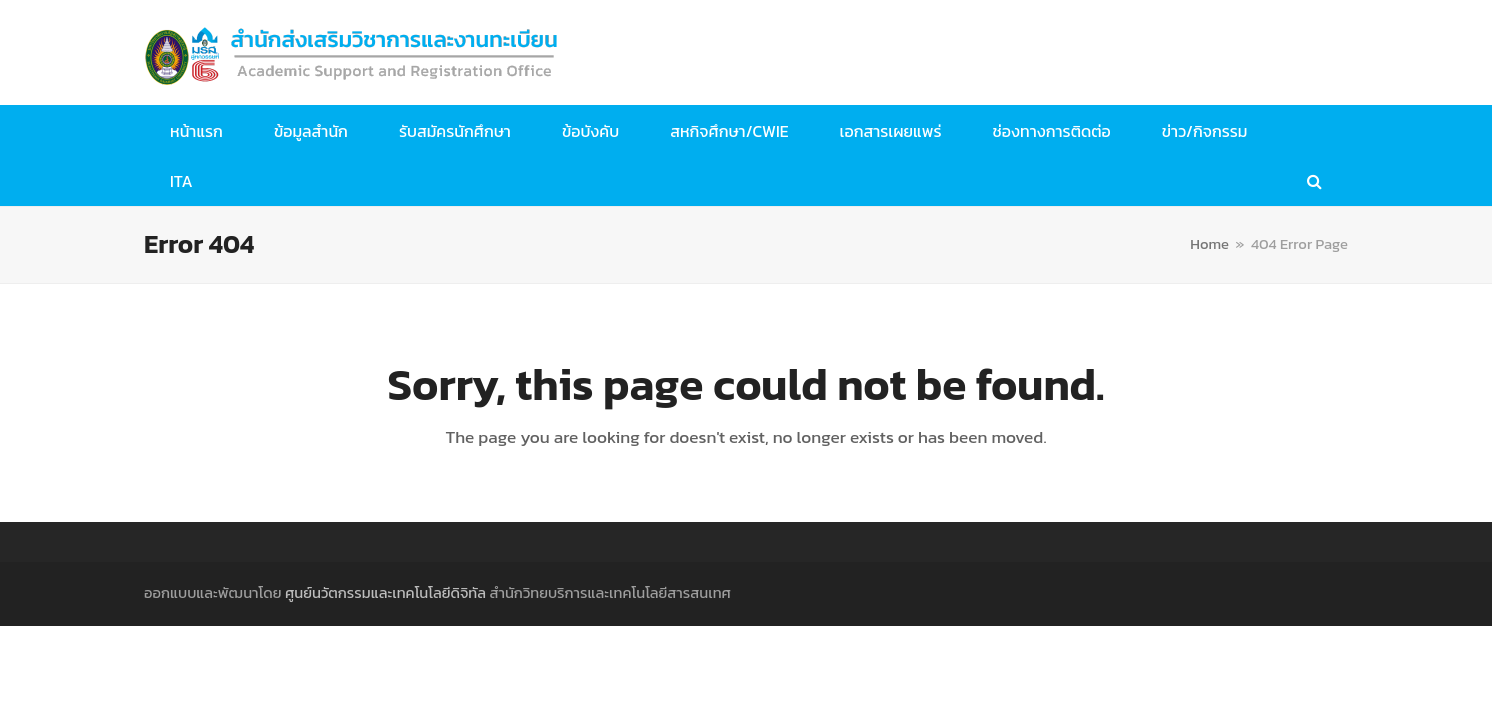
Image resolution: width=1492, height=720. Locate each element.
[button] (1314, 181)
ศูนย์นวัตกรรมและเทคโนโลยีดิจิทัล (385, 593)
